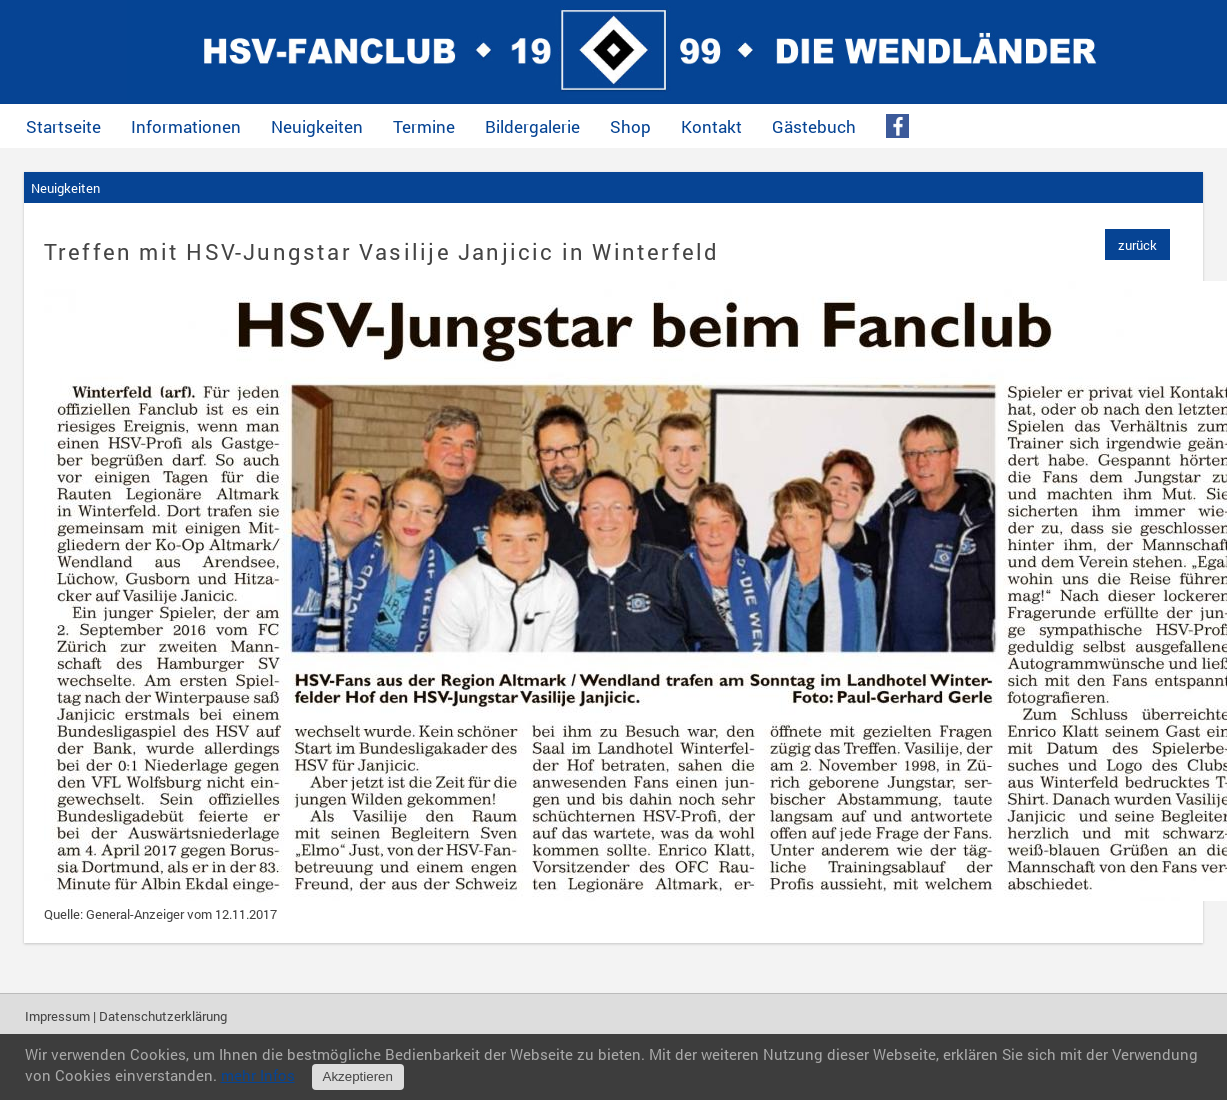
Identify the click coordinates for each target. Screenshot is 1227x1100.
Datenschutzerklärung (163, 1016)
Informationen (186, 126)
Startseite (63, 126)
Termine (424, 126)
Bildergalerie (532, 126)
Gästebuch (814, 126)
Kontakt (711, 126)
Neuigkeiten (317, 126)
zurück (1137, 245)
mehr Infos (258, 1075)
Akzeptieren (358, 1076)
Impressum (57, 1016)
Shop (630, 126)
